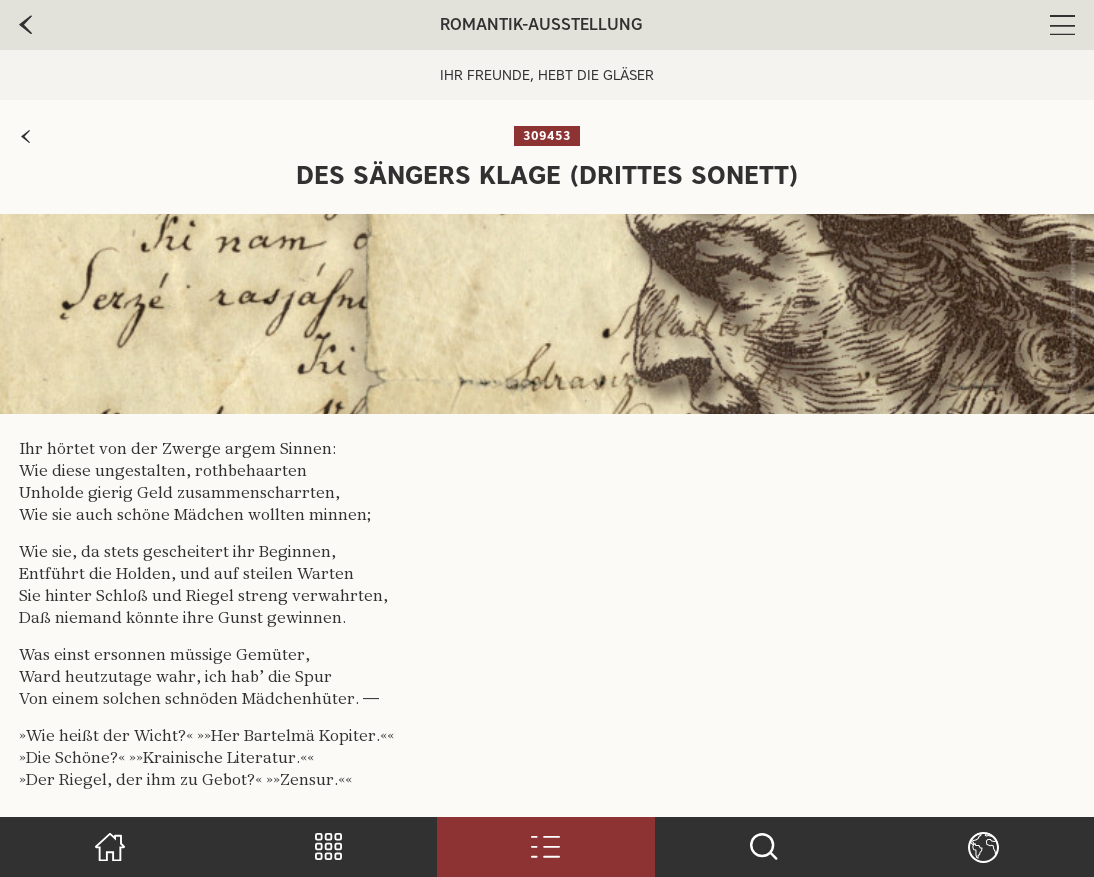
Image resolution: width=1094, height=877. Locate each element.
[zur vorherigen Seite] (25, 136)
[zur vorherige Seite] (25, 25)
